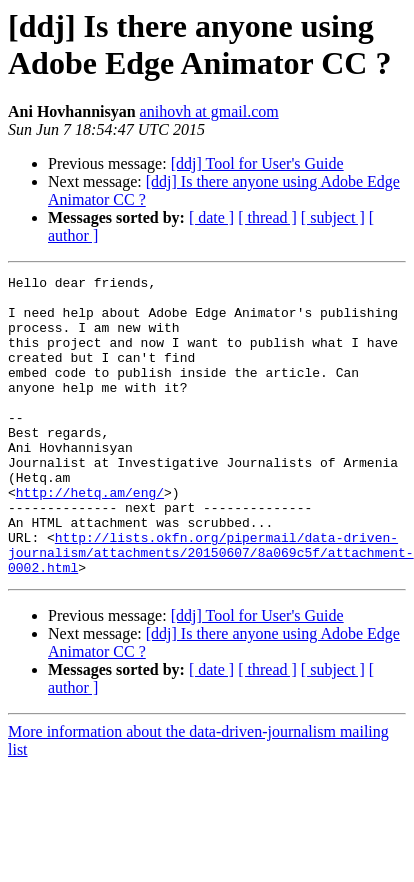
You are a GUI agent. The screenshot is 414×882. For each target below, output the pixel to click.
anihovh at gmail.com (209, 111)
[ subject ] (333, 217)
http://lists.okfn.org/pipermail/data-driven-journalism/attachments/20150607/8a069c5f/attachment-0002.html (211, 609)
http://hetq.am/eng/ (90, 537)
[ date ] (211, 217)
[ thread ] (267, 217)
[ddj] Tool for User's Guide (257, 163)
